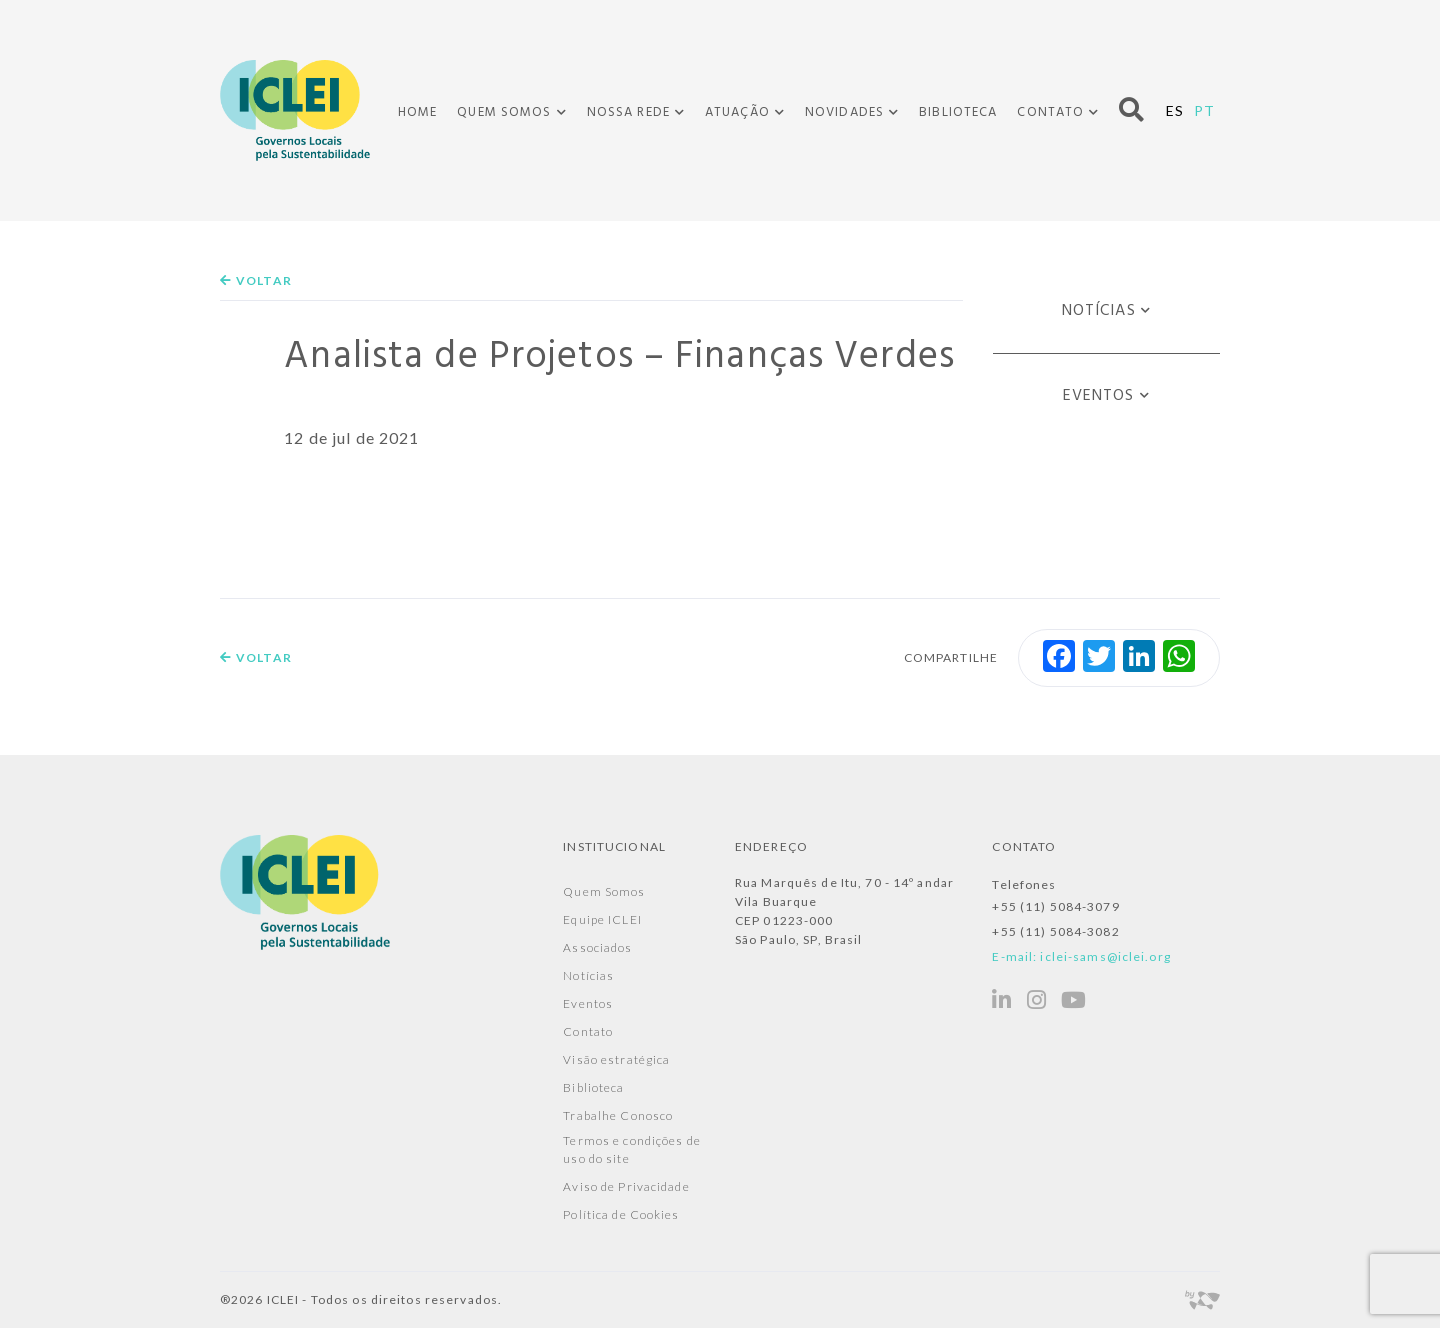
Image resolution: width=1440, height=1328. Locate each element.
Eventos (1099, 396)
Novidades (844, 113)
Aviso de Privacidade (626, 1186)
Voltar (256, 280)
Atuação (737, 113)
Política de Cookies (621, 1214)
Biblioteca (958, 112)
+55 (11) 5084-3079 (1055, 906)
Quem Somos (504, 113)
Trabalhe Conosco (618, 1115)
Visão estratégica (616, 1059)
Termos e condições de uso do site (632, 1149)
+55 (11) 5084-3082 (1055, 931)
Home (417, 112)
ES (1175, 110)
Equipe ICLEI (602, 919)
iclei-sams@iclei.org (1105, 956)
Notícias (1099, 311)
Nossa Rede (628, 113)
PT (1204, 110)
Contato (1050, 113)
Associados (597, 947)
